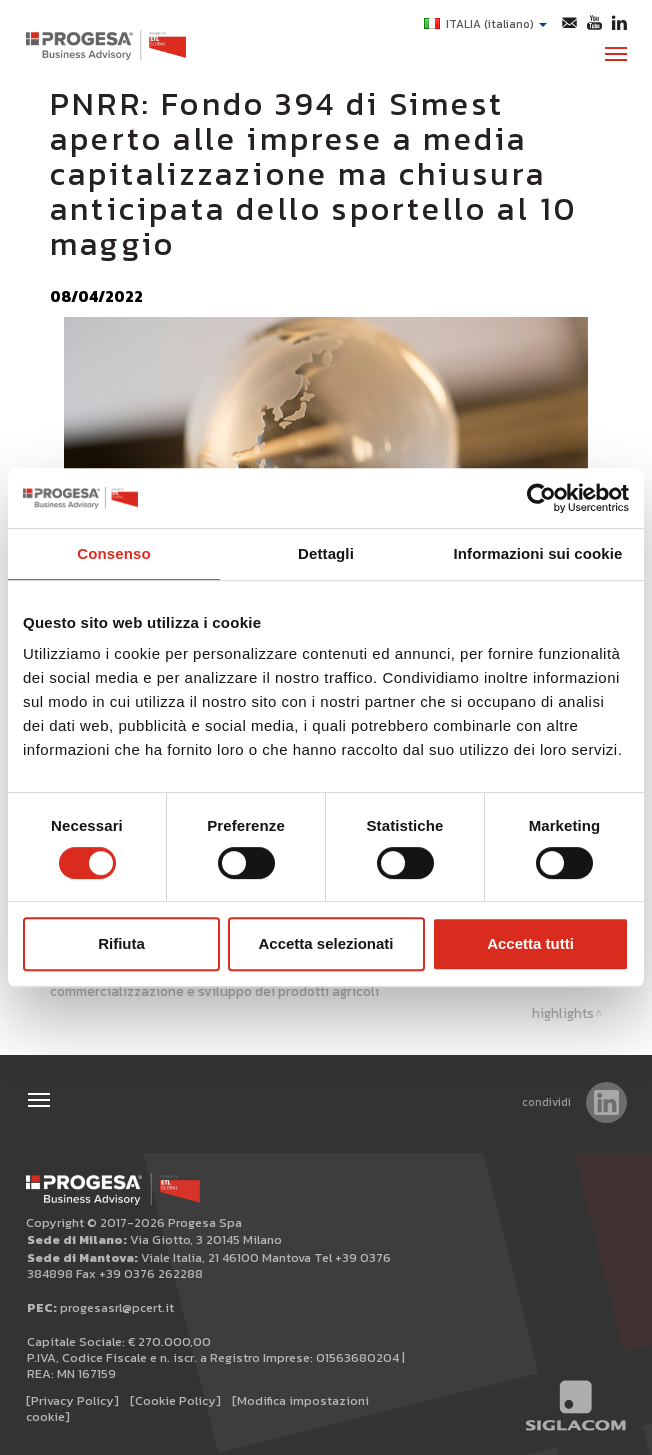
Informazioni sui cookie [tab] (538, 553)
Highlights (563, 1013)
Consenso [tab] (113, 553)
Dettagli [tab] (326, 553)
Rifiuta (121, 943)
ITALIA (485, 24)
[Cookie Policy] (175, 1400)
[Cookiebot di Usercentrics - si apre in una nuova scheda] (541, 498)
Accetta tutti (530, 943)
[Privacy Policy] (72, 1400)
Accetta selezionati (325, 943)
